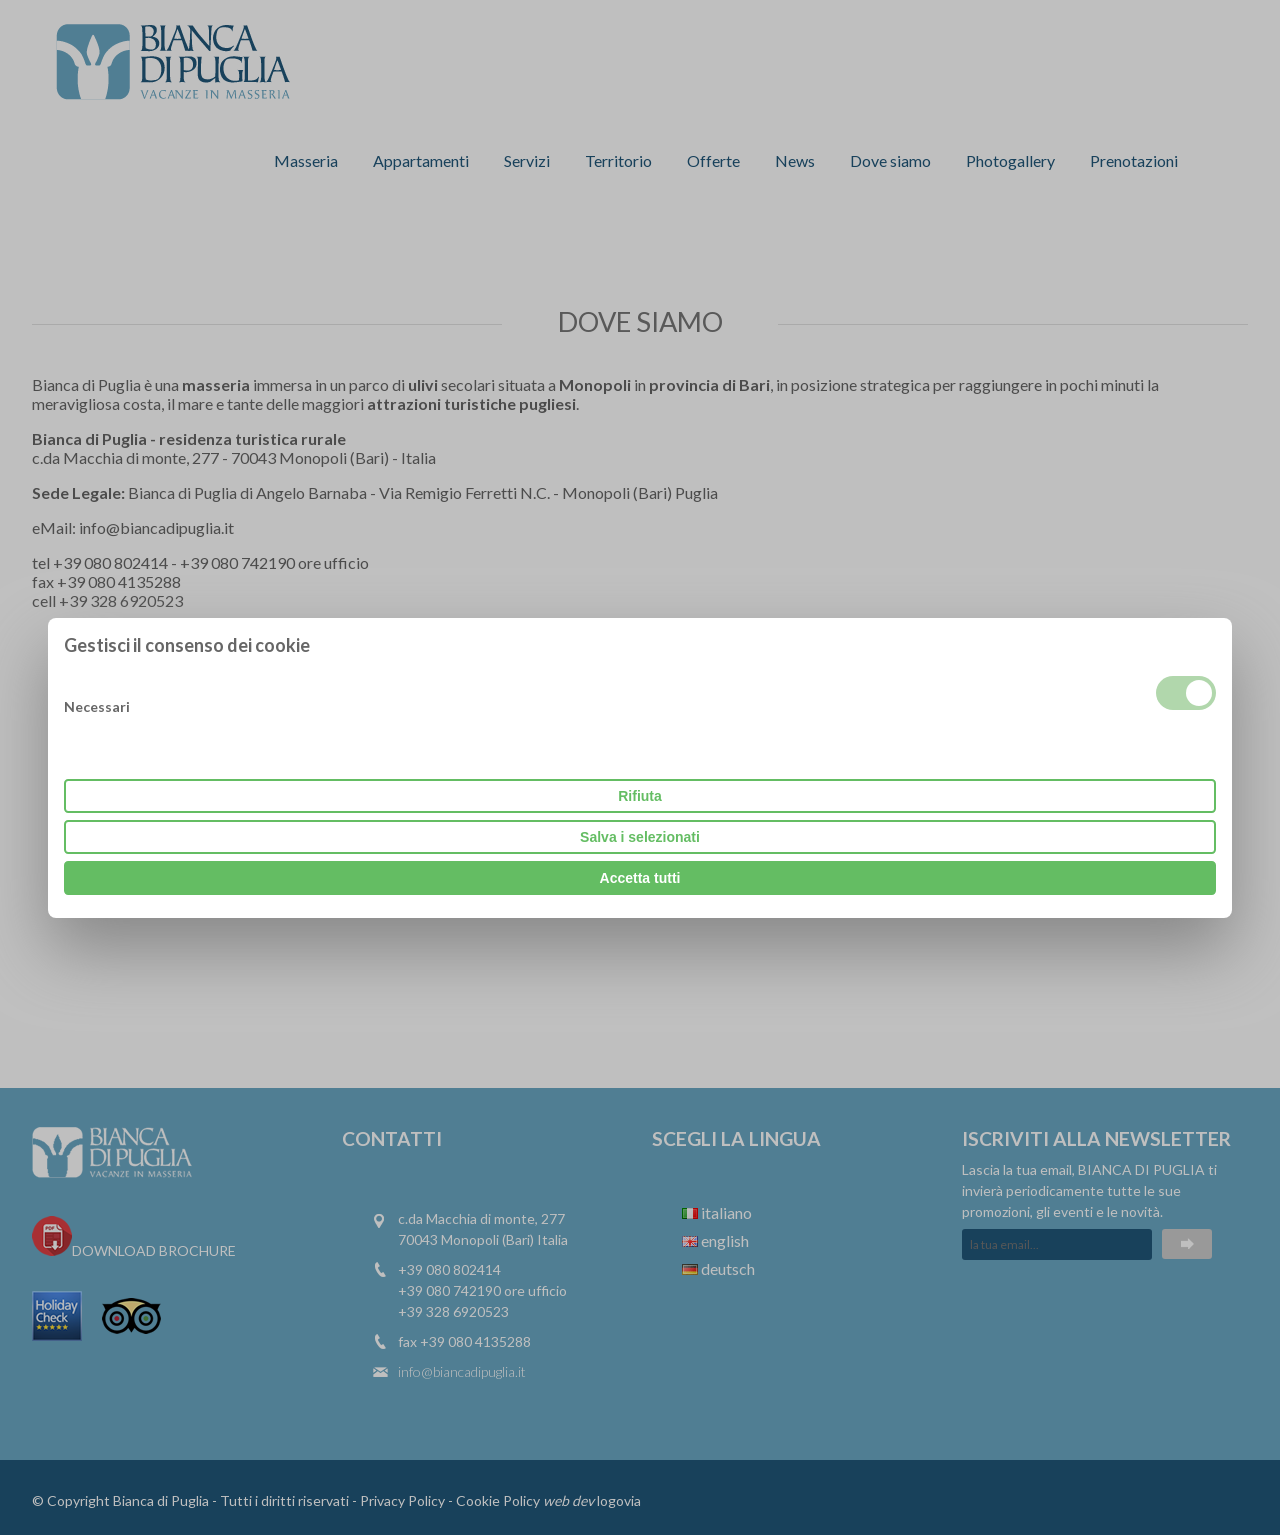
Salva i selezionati (640, 837)
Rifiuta (640, 796)
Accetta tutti (640, 878)
